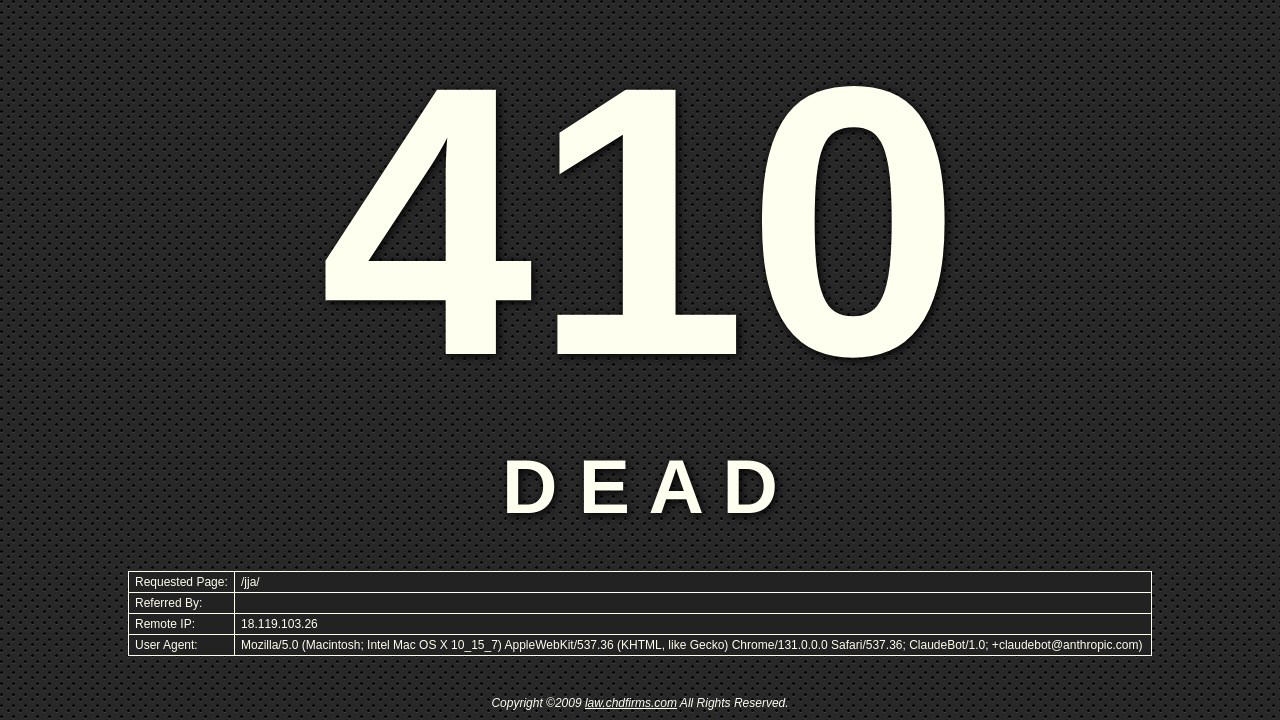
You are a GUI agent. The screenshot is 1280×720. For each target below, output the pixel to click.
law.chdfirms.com (631, 703)
